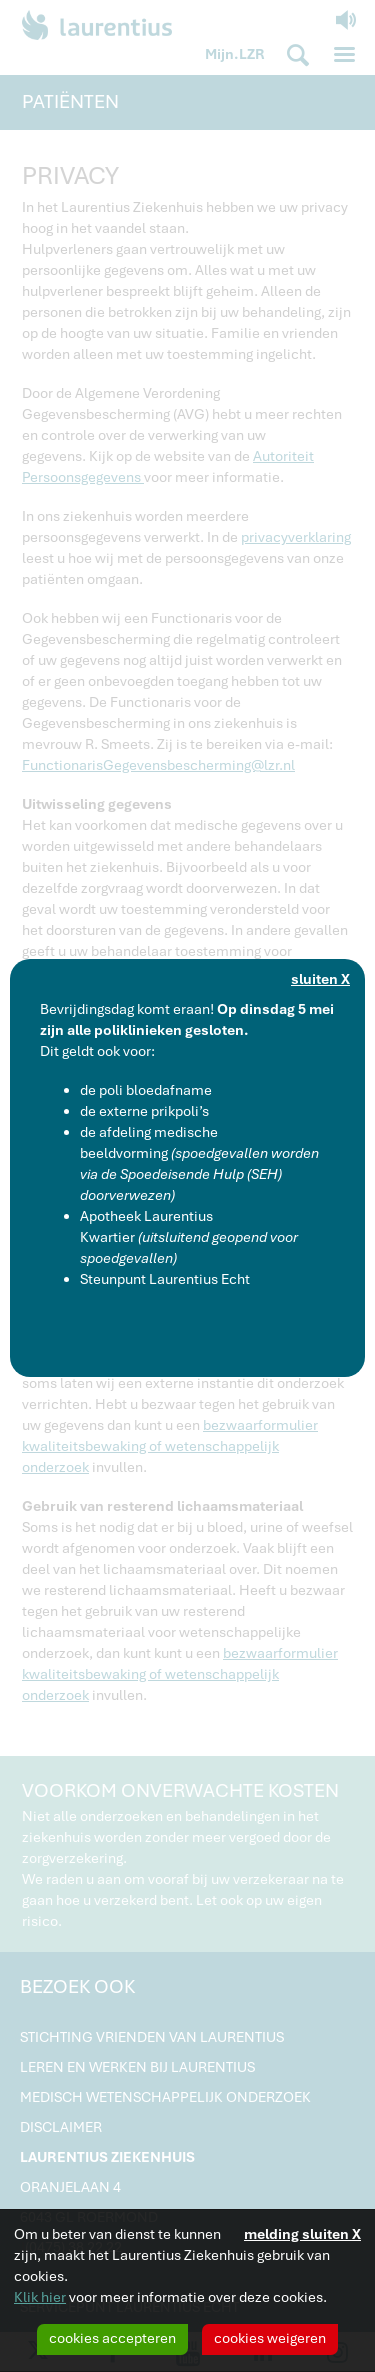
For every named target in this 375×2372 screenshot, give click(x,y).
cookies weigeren (270, 2338)
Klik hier (40, 2297)
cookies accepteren (112, 2338)
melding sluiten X (302, 2234)
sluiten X (320, 979)
